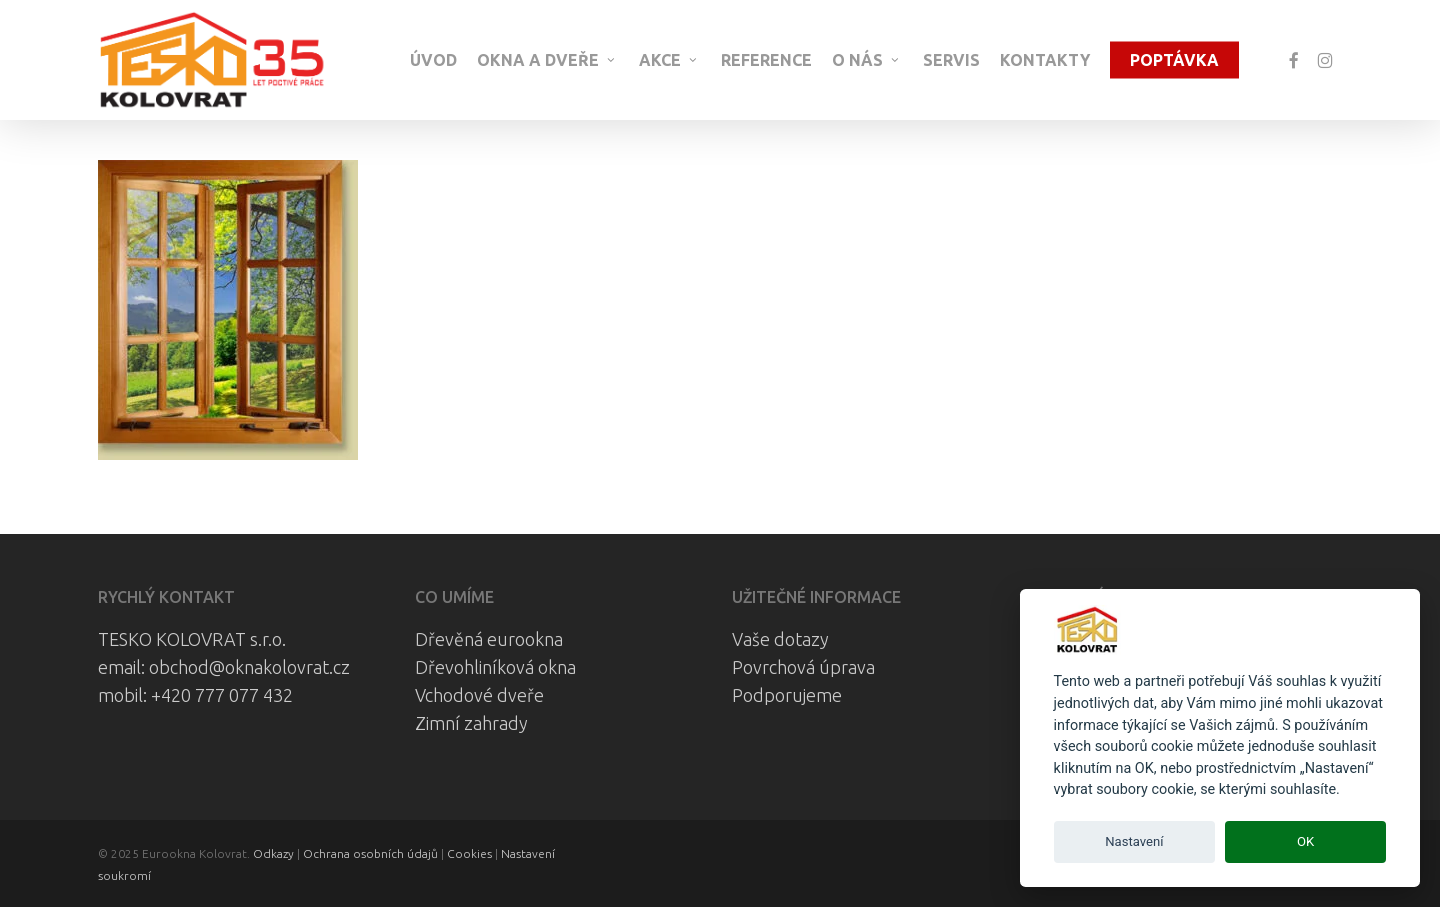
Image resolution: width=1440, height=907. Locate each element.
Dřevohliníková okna (495, 667)
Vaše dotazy (780, 639)
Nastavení (1134, 841)
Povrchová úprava (803, 667)
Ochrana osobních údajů (370, 853)
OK (1305, 841)
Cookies (469, 853)
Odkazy (273, 853)
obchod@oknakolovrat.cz (249, 667)
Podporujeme (787, 695)
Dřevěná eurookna (489, 639)
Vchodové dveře (479, 695)
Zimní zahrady (471, 723)
